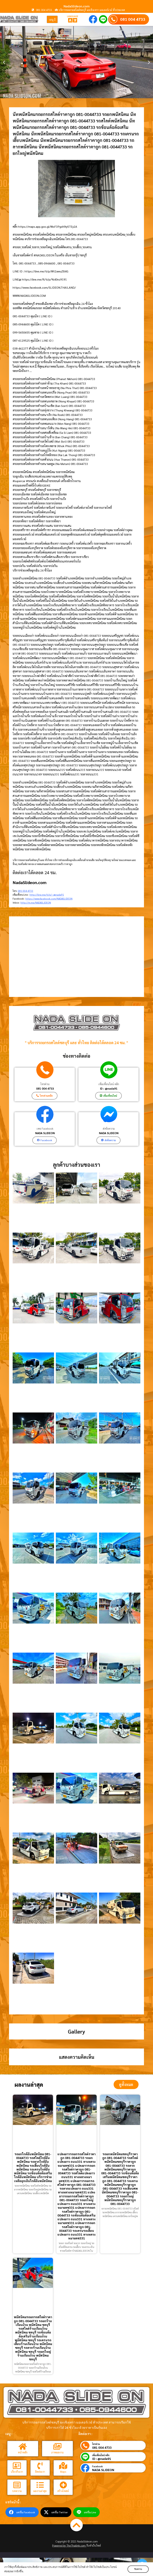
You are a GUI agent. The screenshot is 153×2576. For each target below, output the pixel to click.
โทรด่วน (44, 1084)
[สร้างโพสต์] (63, 2484)
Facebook (97, 2466)
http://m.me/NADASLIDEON (36, 902)
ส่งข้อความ (109, 1128)
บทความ (17, 2490)
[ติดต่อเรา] (40, 2465)
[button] (4, 62)
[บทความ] (17, 2484)
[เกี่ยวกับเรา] (17, 2465)
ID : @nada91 (108, 1088)
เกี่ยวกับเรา (17, 2471)
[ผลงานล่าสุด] (40, 2484)
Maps (63, 2471)
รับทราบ (138, 2569)
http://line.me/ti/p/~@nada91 (47, 894)
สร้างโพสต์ (63, 2490)
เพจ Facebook (45, 1128)
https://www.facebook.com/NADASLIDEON (48, 898)
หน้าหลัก (22, 2452)
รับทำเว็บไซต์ (93, 2545)
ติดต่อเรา (40, 2471)
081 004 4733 (132, 19)
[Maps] (63, 2465)
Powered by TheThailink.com (69, 2545)
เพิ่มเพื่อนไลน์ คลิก (108, 1084)
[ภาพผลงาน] (57, 2446)
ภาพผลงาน (57, 2452)
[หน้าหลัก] (22, 2446)
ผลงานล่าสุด (40, 2490)
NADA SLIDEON (45, 1133)
